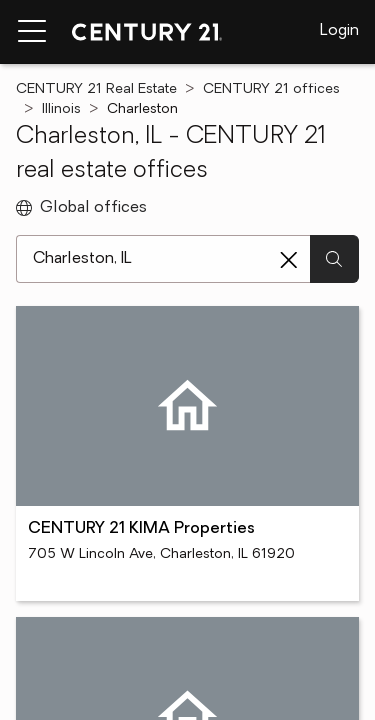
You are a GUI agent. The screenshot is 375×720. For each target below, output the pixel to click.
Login (339, 31)
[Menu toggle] (32, 32)
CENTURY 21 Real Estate (96, 89)
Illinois (61, 109)
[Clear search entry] (289, 260)
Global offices (81, 208)
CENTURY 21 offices (271, 89)
